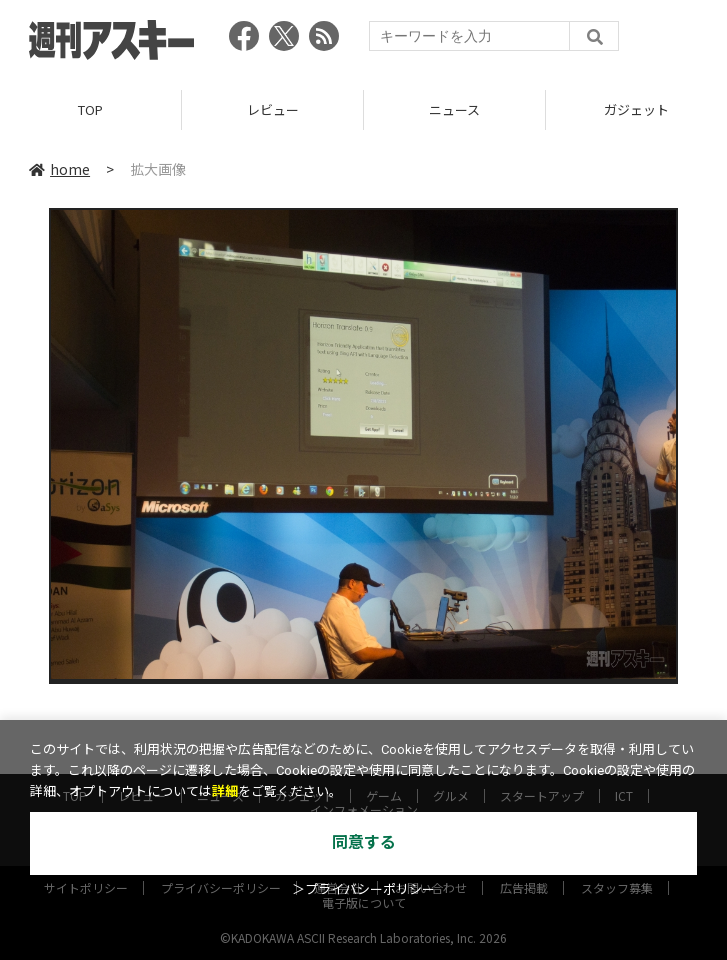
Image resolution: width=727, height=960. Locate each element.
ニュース (454, 109)
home (59, 169)
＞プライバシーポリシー (363, 889)
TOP (90, 109)
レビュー (273, 109)
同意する (364, 842)
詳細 (225, 791)
